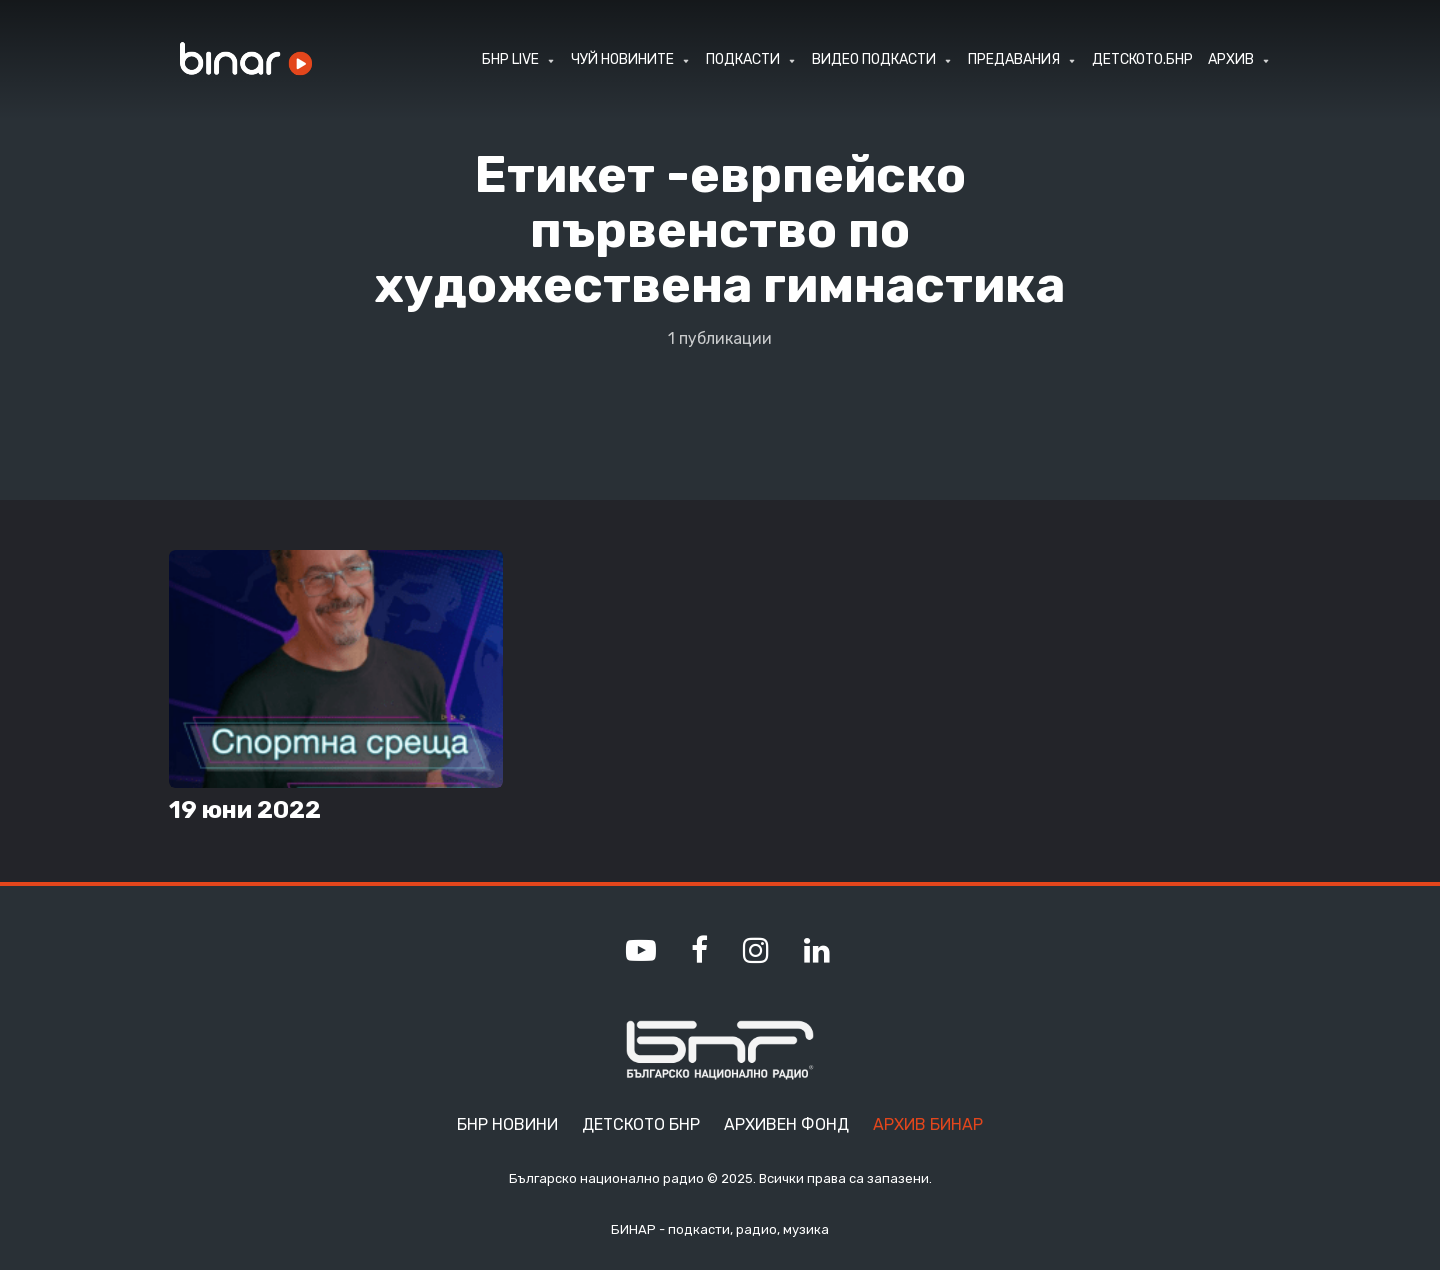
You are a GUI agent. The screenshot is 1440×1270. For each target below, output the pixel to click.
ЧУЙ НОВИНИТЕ (622, 59)
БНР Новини (507, 1124)
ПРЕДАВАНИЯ (1014, 59)
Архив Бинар (928, 1124)
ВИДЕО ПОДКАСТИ (874, 59)
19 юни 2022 (245, 810)
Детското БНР (641, 1124)
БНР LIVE (510, 59)
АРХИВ (1231, 59)
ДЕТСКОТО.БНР (1142, 59)
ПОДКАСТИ (743, 59)
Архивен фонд (786, 1124)
